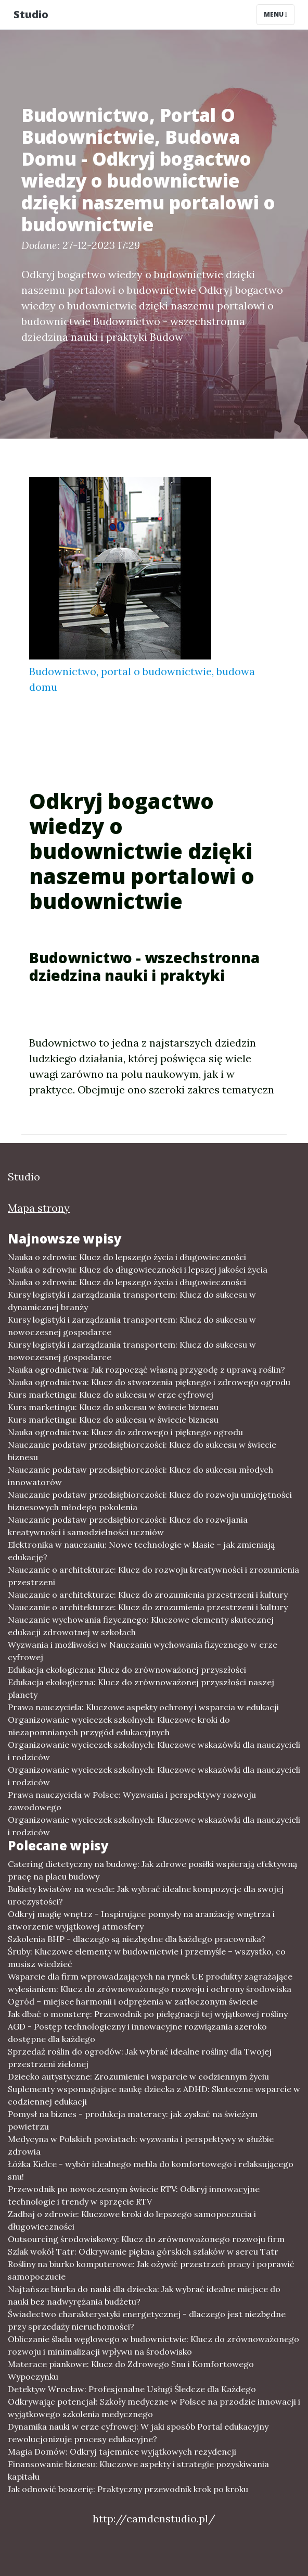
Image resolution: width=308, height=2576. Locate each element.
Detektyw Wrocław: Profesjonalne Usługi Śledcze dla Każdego (132, 2389)
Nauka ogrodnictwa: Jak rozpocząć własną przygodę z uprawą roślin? (146, 1369)
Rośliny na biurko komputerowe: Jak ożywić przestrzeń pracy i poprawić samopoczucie (151, 2270)
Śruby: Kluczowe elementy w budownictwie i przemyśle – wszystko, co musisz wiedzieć (147, 1957)
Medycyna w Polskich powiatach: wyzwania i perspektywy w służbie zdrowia (141, 2145)
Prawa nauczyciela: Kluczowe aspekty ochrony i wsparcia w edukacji (143, 1707)
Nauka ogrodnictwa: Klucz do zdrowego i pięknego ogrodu (125, 1432)
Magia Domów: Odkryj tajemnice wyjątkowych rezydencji (122, 2451)
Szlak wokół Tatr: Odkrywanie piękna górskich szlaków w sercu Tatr (143, 2251)
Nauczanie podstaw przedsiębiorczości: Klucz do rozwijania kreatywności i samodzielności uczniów (128, 1525)
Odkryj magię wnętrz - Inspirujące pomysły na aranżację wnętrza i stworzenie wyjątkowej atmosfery (141, 1920)
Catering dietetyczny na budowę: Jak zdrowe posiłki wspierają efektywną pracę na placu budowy (152, 1870)
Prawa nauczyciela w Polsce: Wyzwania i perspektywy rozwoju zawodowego (132, 1800)
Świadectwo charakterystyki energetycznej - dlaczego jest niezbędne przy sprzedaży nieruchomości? (147, 2320)
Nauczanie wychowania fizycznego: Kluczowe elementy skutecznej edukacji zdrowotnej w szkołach (141, 1625)
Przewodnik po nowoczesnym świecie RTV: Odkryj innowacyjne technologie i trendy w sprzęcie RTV (134, 2195)
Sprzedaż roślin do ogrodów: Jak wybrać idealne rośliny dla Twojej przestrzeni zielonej (140, 2057)
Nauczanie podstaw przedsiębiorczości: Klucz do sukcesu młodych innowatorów (140, 1475)
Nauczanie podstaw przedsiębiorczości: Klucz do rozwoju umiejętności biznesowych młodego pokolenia (150, 1500)
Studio (31, 14)
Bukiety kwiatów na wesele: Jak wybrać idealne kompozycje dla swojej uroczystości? (146, 1895)
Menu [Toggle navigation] (275, 14)
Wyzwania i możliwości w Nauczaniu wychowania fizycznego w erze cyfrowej (142, 1650)
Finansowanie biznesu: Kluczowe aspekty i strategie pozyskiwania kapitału (138, 2470)
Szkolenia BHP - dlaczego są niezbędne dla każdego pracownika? (136, 1939)
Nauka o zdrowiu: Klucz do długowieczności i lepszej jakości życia (137, 1269)
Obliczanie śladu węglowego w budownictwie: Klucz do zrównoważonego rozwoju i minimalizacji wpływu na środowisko (153, 2345)
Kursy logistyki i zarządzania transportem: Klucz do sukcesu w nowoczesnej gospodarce (132, 1325)
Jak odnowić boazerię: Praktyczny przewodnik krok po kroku (128, 2489)
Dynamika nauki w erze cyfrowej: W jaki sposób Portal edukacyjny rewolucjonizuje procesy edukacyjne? (138, 2432)
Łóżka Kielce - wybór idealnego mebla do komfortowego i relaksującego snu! (150, 2170)
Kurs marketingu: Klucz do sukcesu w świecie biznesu (113, 1407)
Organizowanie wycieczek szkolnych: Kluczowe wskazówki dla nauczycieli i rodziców (154, 1750)
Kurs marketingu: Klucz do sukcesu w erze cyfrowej (110, 1394)
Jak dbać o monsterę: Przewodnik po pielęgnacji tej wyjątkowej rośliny (148, 2014)
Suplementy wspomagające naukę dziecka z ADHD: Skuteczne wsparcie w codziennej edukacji (154, 2095)
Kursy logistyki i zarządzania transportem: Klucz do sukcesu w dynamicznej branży (132, 1300)
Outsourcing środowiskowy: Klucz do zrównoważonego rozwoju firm (146, 2239)
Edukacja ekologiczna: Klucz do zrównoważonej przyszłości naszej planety (141, 1688)
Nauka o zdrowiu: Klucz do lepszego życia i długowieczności (127, 1257)
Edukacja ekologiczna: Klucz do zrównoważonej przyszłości (127, 1669)
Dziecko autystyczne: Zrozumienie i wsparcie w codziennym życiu (138, 2076)
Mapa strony (39, 1207)
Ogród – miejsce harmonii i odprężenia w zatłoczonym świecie (133, 2001)
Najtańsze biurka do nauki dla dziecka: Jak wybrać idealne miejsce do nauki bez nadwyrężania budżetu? (144, 2295)
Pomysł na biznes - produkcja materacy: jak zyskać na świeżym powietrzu (133, 2120)
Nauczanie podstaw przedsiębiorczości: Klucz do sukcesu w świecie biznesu (142, 1450)
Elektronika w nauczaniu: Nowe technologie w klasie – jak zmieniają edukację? (141, 1550)
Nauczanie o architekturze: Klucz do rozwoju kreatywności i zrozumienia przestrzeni (153, 1575)
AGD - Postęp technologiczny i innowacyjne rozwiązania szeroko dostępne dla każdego (137, 2032)
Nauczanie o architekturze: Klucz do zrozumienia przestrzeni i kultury (148, 1594)
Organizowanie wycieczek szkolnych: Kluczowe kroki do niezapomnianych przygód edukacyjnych (119, 1725)
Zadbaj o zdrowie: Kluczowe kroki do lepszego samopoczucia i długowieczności (132, 2220)
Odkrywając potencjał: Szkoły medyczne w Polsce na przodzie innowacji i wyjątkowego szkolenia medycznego (154, 2407)
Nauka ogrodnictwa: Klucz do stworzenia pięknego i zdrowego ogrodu (149, 1382)
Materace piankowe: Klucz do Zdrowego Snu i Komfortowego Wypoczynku (131, 2370)
